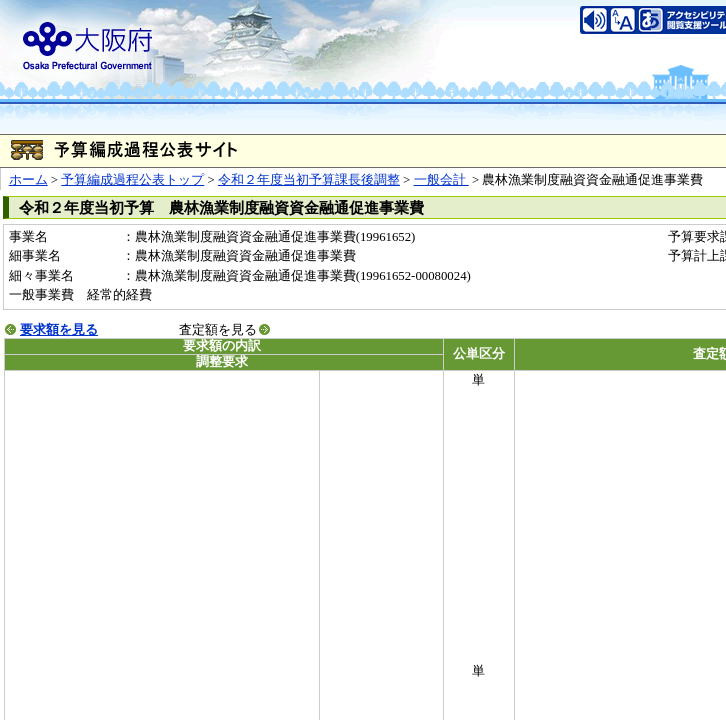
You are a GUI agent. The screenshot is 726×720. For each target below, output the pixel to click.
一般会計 (441, 180)
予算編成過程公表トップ (132, 180)
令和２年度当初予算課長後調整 (309, 180)
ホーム (28, 180)
